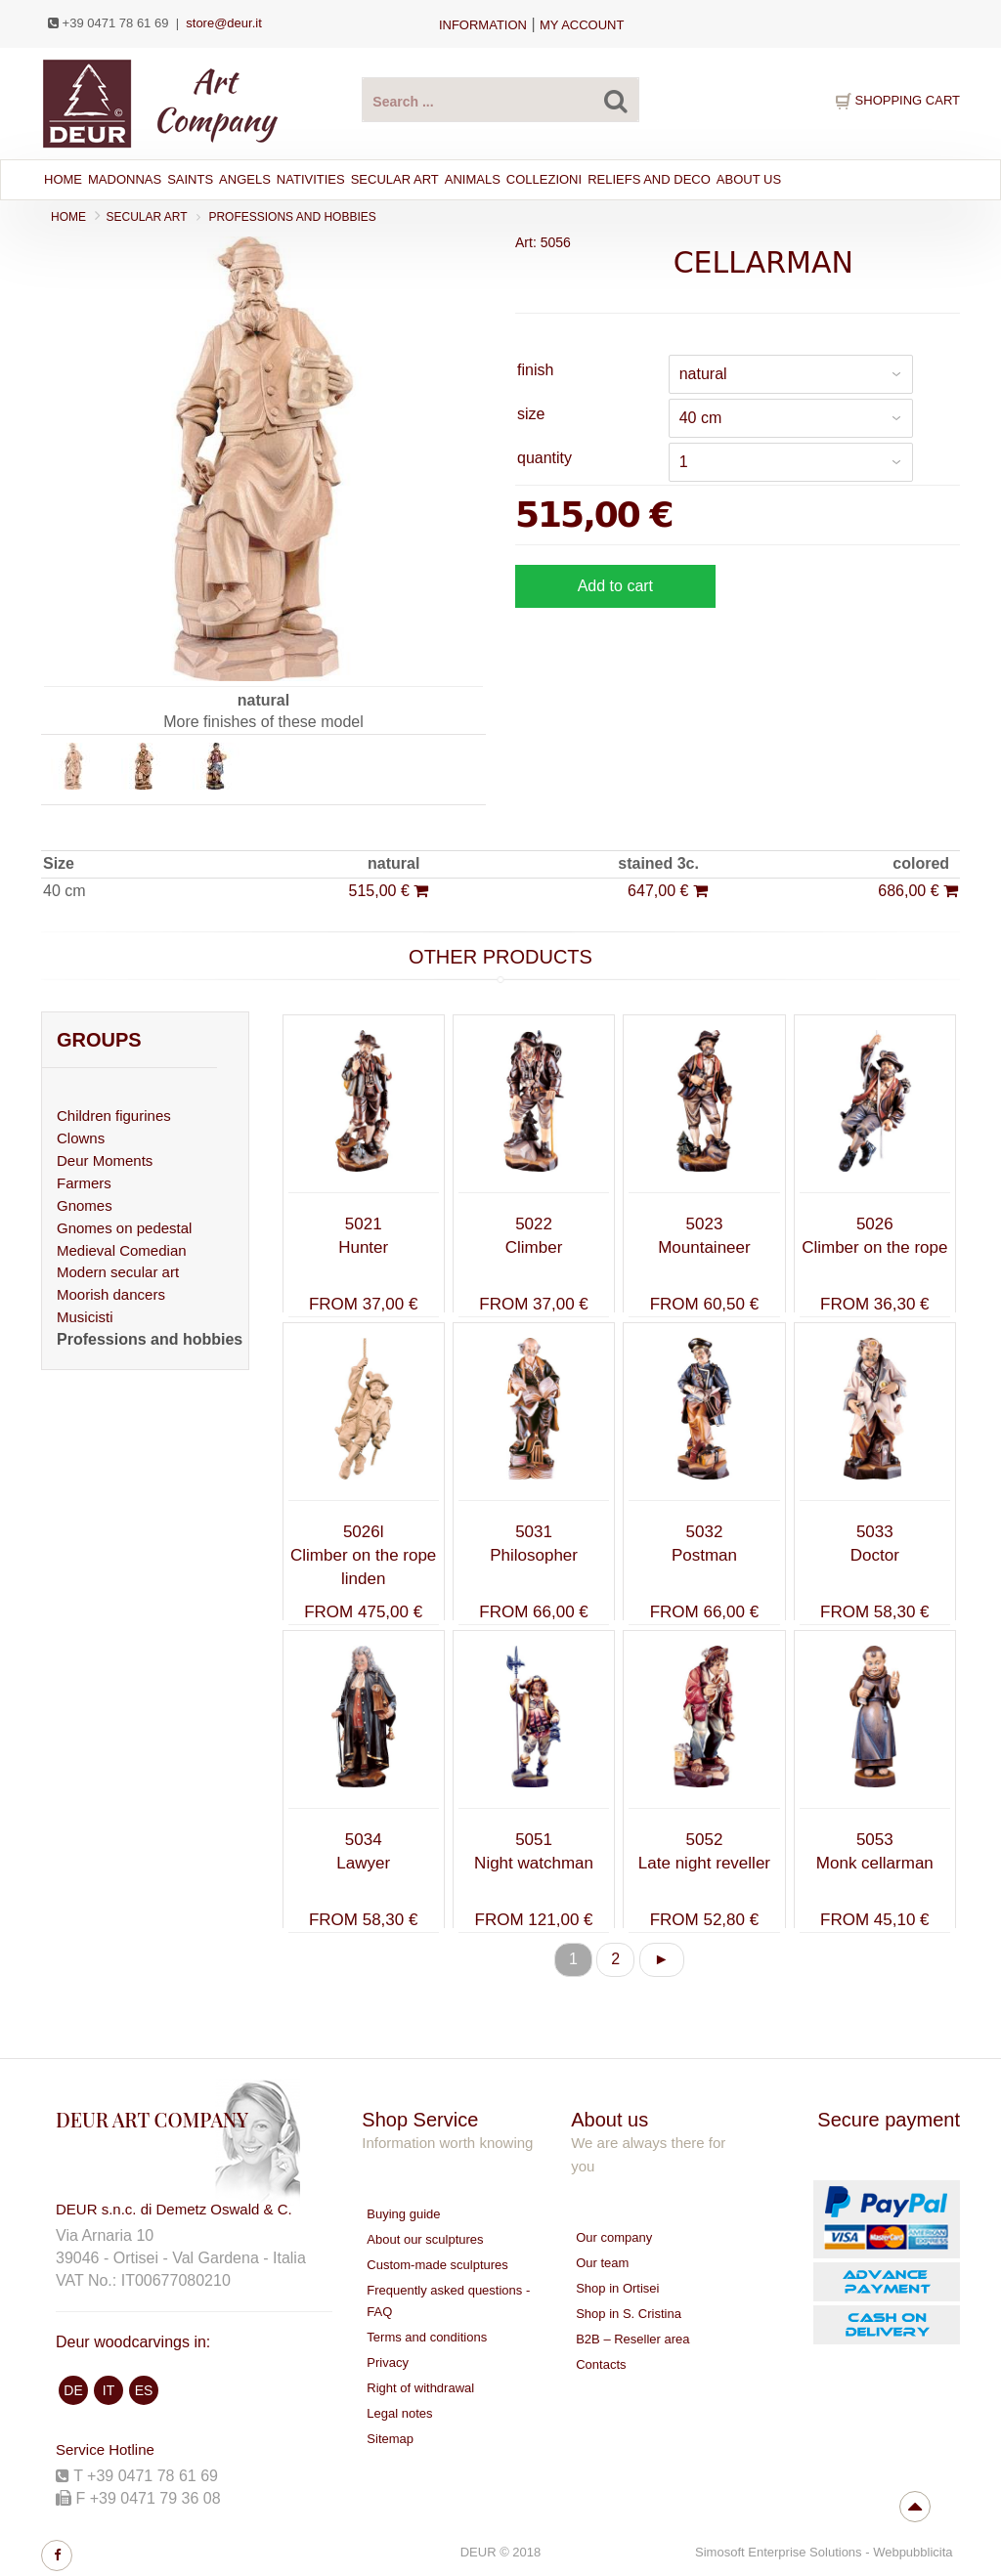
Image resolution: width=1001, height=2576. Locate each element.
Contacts (601, 2364)
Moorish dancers (111, 1294)
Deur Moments (104, 1160)
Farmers (84, 1183)
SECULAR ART (395, 179)
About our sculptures (425, 2239)
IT (108, 2390)
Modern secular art (118, 1272)
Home (63, 179)
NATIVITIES (311, 179)
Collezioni (544, 179)
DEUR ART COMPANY (152, 2119)
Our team (602, 2262)
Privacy (388, 2362)
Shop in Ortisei (617, 2288)
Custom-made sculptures (437, 2264)
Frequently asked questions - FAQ (448, 2301)
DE (73, 2390)
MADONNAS (124, 179)
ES (144, 2390)
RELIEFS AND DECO (649, 179)
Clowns (81, 1138)
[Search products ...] (500, 99)
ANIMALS (472, 179)
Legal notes (399, 2413)
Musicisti (85, 1317)
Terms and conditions (427, 2337)
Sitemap (390, 2438)
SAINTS (190, 179)
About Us (749, 179)
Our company (614, 2237)
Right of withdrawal (420, 2388)
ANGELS (245, 179)
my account (582, 25)
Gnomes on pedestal (124, 1228)
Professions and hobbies (291, 217)
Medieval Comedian (122, 1250)
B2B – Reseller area (632, 2339)
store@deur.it (224, 23)
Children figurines (114, 1115)
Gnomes (84, 1205)
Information (483, 25)
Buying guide (403, 2214)
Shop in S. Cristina (628, 2313)
